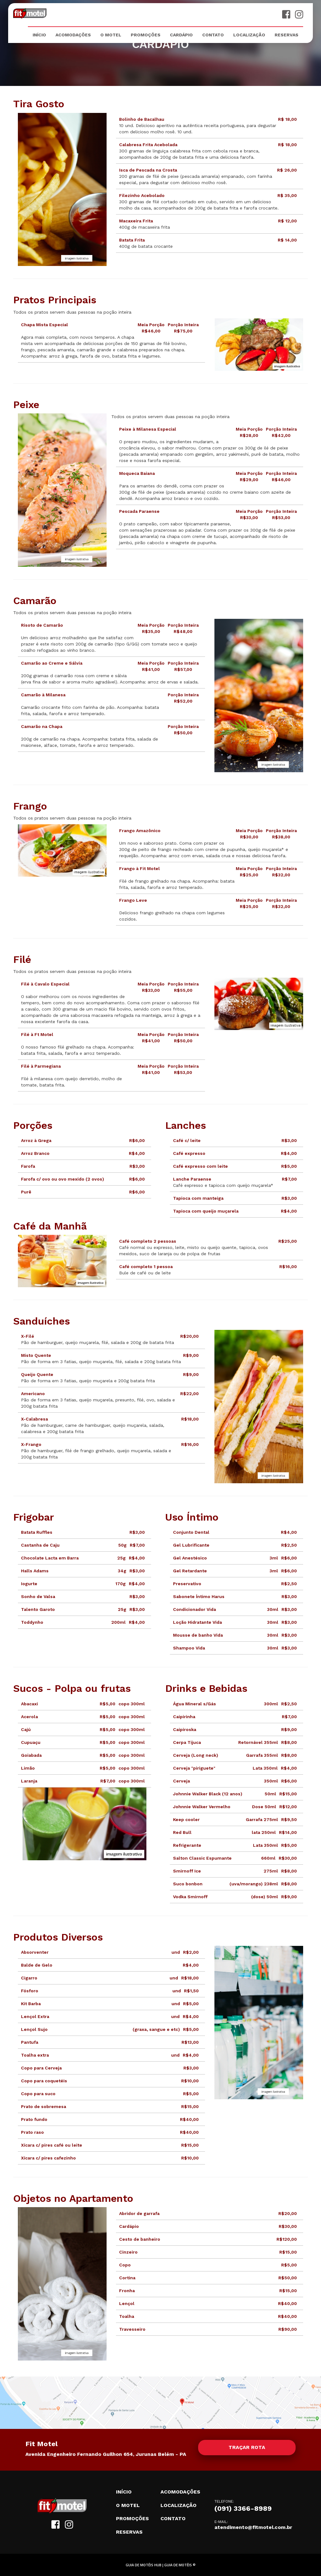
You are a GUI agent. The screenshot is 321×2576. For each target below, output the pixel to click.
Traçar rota (247, 2447)
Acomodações (73, 34)
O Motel (110, 34)
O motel (128, 2505)
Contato (213, 34)
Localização (249, 34)
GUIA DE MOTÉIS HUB (143, 2565)
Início (39, 34)
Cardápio (181, 34)
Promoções (145, 34)
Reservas (286, 34)
